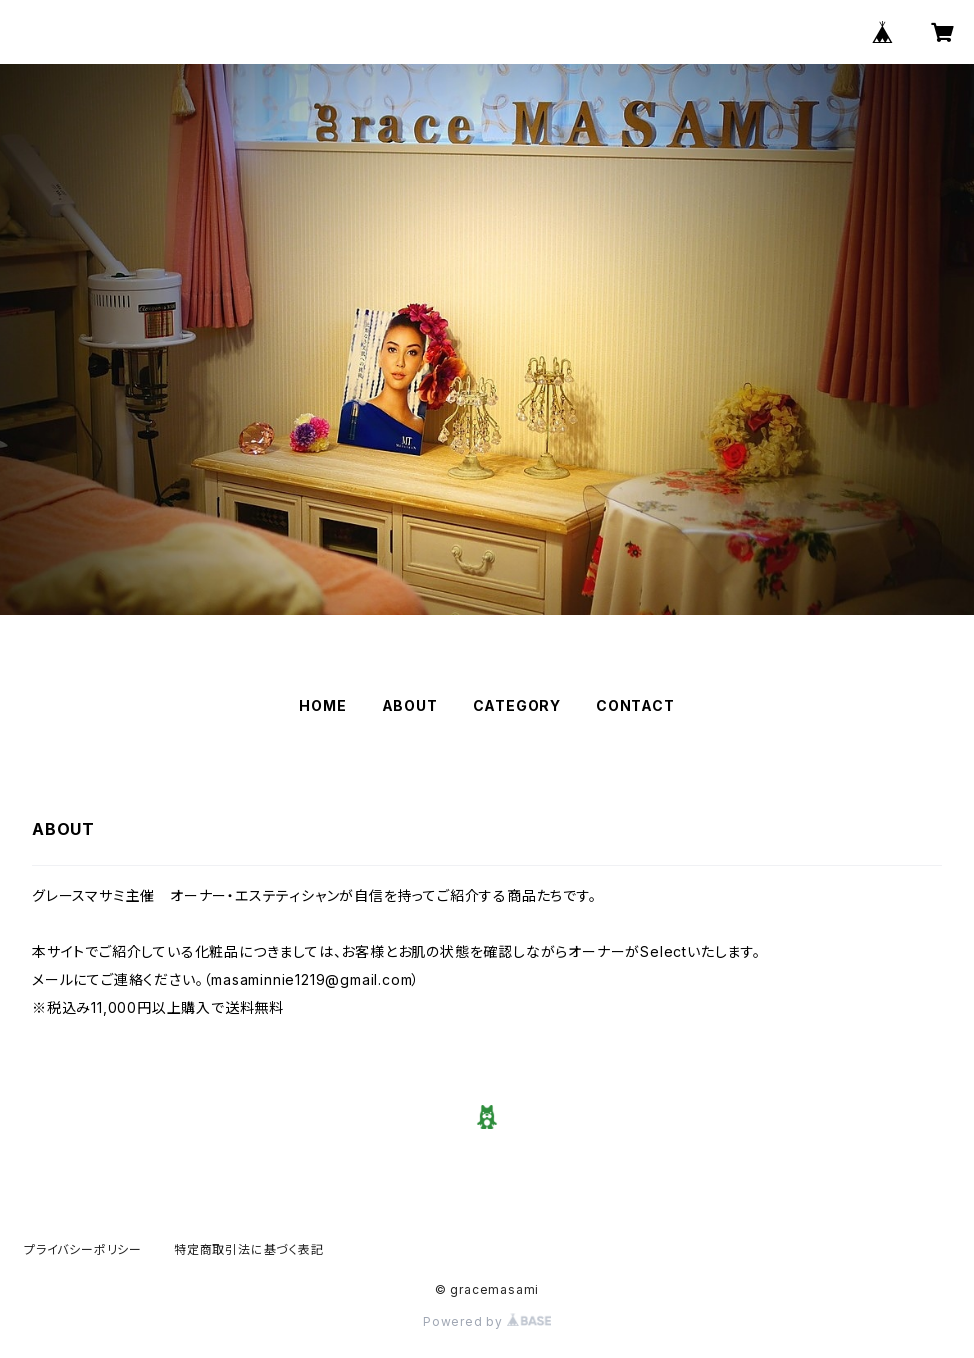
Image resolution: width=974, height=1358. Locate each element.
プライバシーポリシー (83, 1249)
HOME (322, 705)
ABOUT (410, 705)
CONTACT (635, 705)
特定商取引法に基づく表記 (249, 1249)
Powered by (487, 1321)
